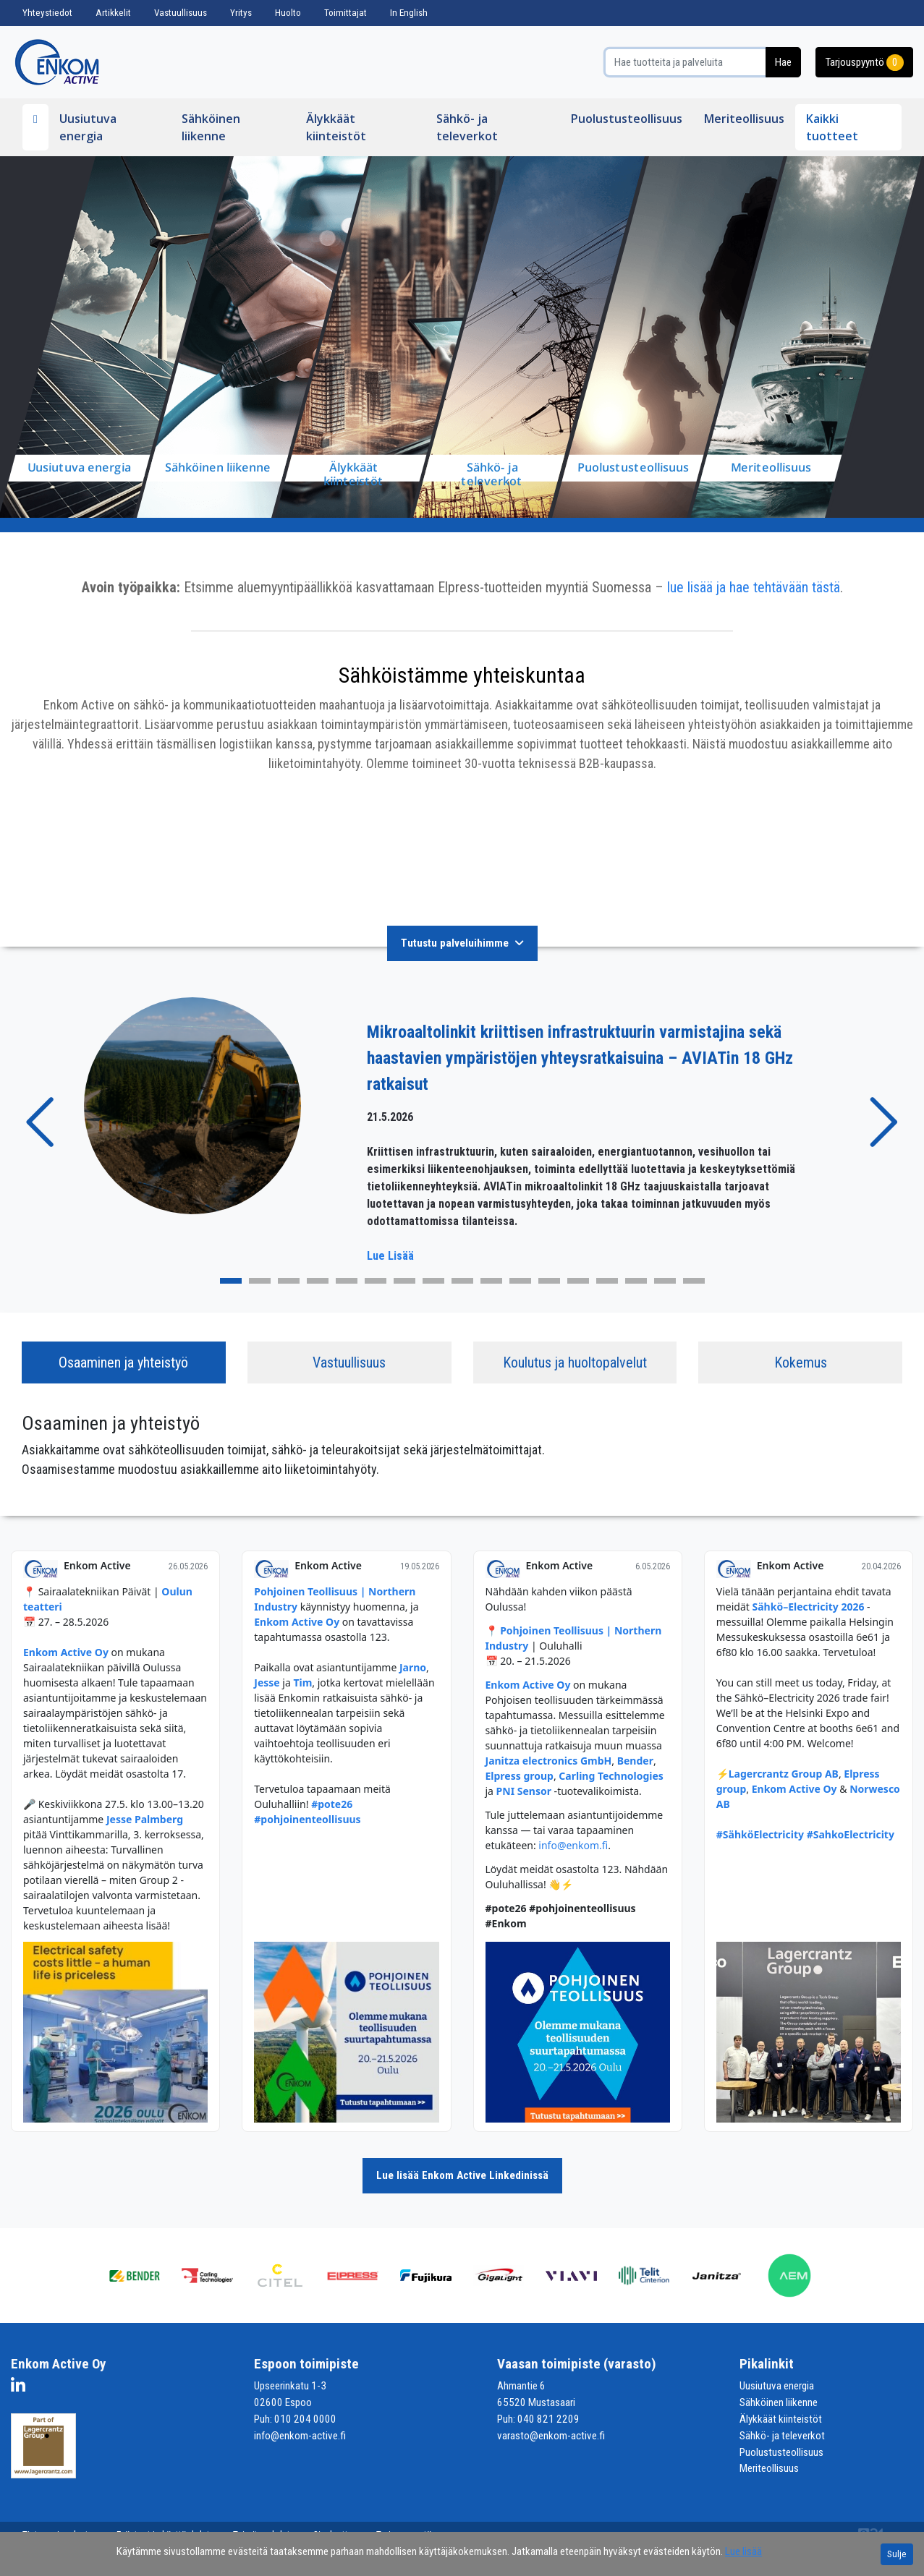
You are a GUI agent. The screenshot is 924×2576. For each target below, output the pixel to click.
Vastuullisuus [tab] (349, 1362)
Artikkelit (113, 12)
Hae (783, 62)
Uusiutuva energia (87, 127)
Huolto (288, 12)
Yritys (241, 12)
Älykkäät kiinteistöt (336, 127)
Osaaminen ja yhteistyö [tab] (123, 1362)
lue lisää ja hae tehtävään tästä (753, 587)
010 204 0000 (305, 2419)
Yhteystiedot (47, 12)
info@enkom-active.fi (300, 2435)
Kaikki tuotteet (832, 127)
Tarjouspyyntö (864, 62)
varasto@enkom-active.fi (551, 2435)
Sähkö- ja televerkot (467, 127)
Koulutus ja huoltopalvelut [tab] (575, 1362)
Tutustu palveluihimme (462, 943)
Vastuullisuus (180, 12)
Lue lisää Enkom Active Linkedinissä (462, 2175)
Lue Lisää (390, 1256)
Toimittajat (345, 12)
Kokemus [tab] (800, 1362)
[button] (42, 1122)
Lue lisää (743, 2551)
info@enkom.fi (573, 1845)
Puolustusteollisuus (626, 119)
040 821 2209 (548, 2419)
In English (409, 12)
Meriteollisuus (744, 119)
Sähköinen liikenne (211, 127)
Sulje (897, 2554)
